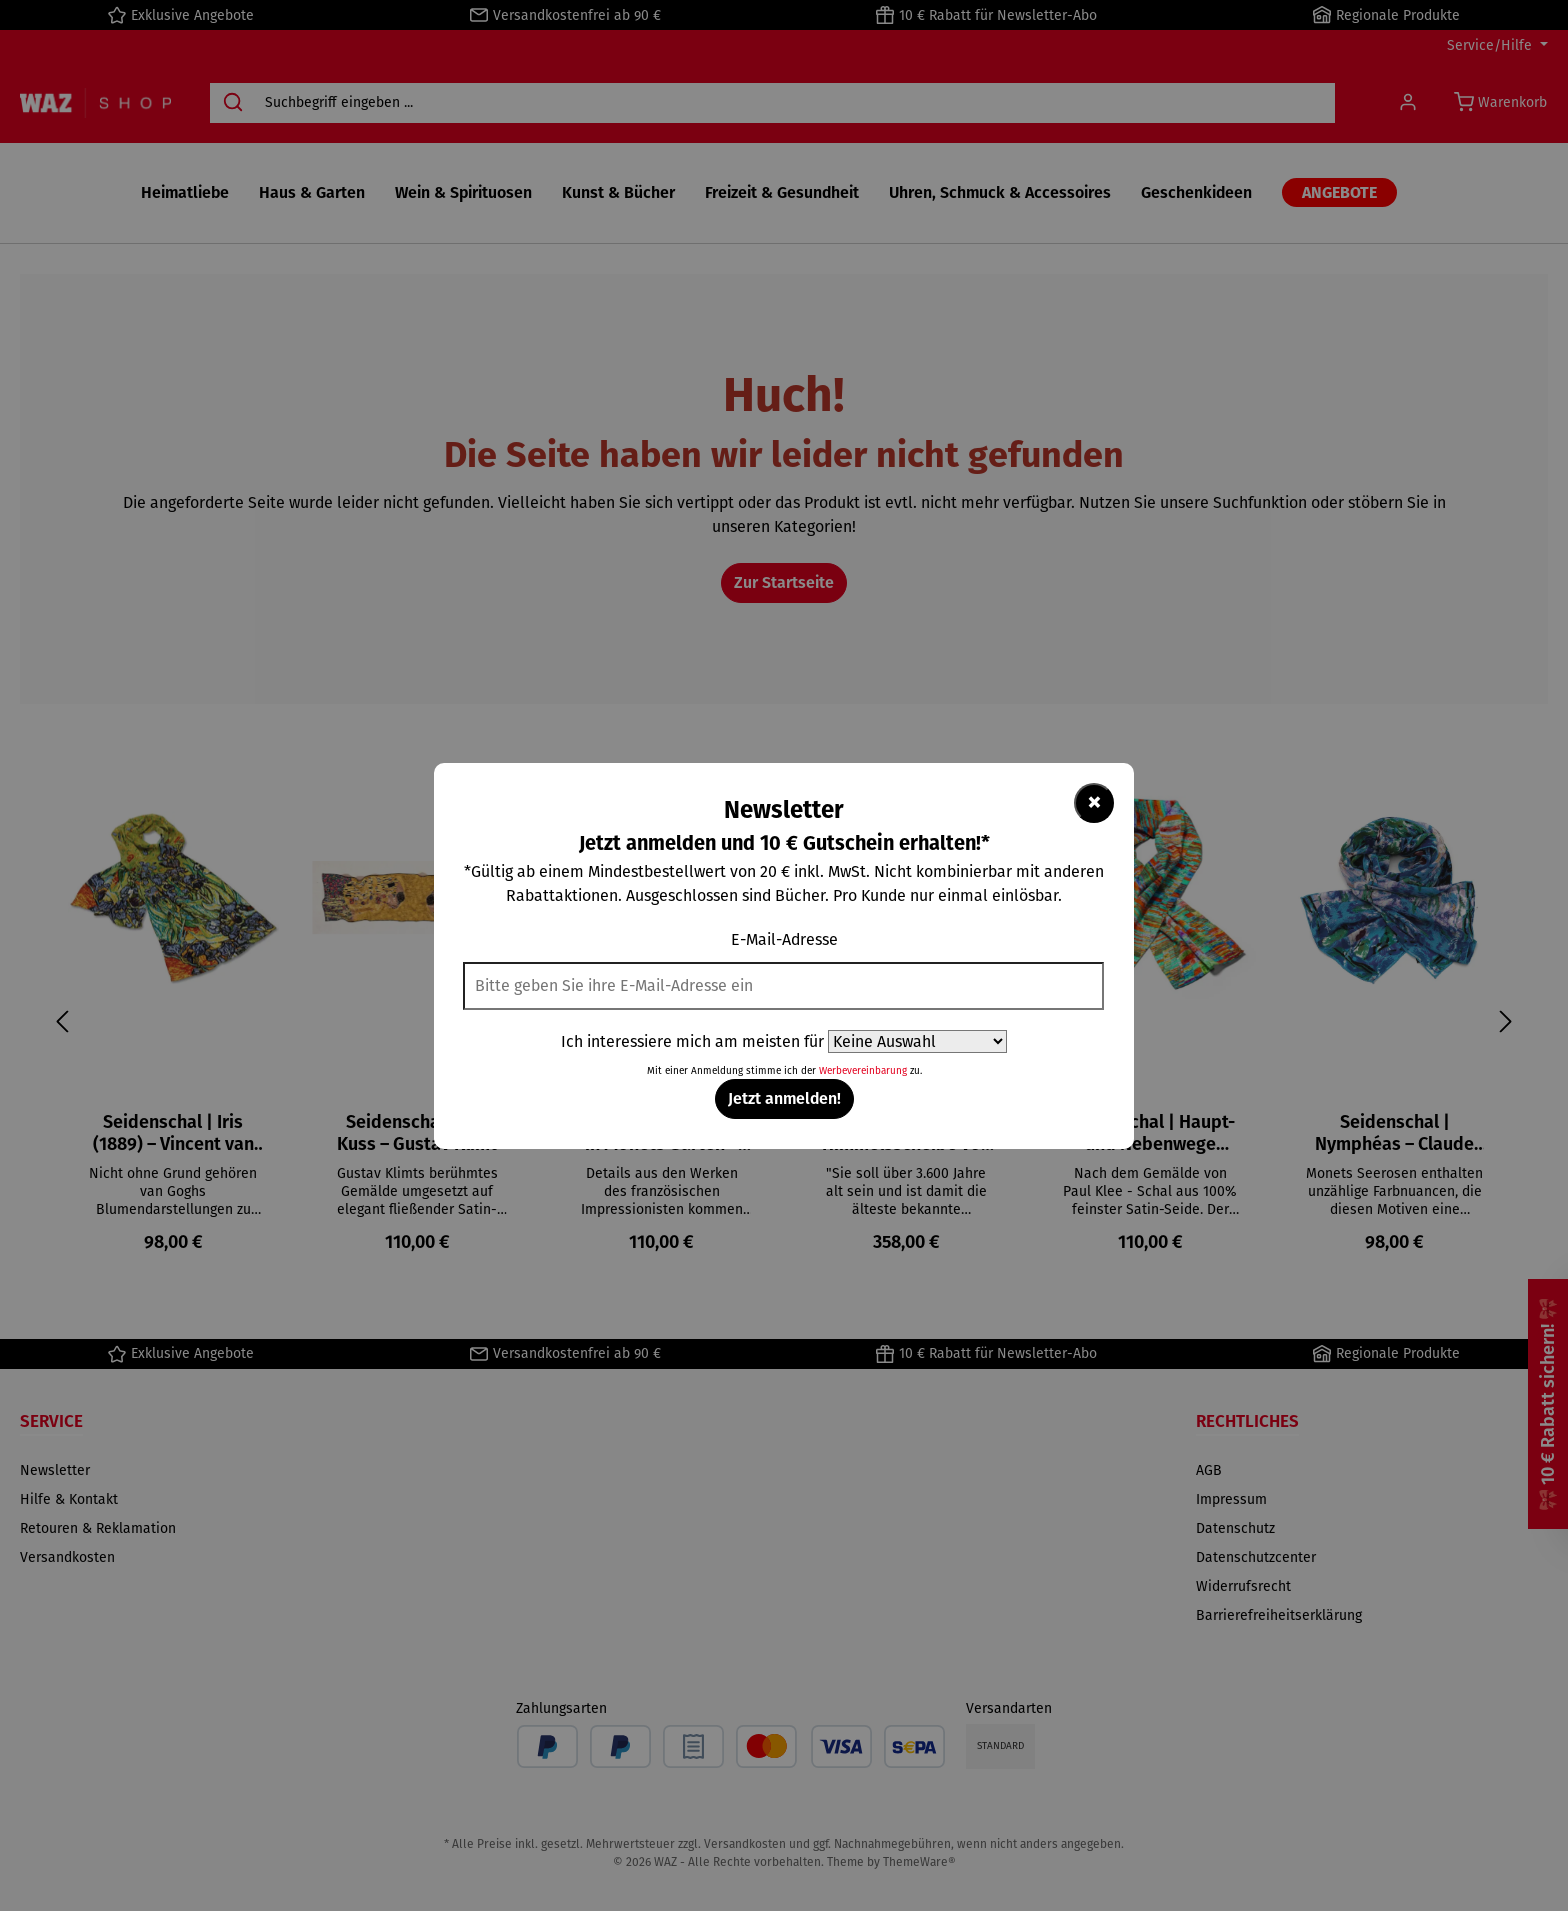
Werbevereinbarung (863, 1071)
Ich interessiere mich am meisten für (692, 1041)
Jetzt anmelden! (784, 1098)
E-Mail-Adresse (784, 939)
